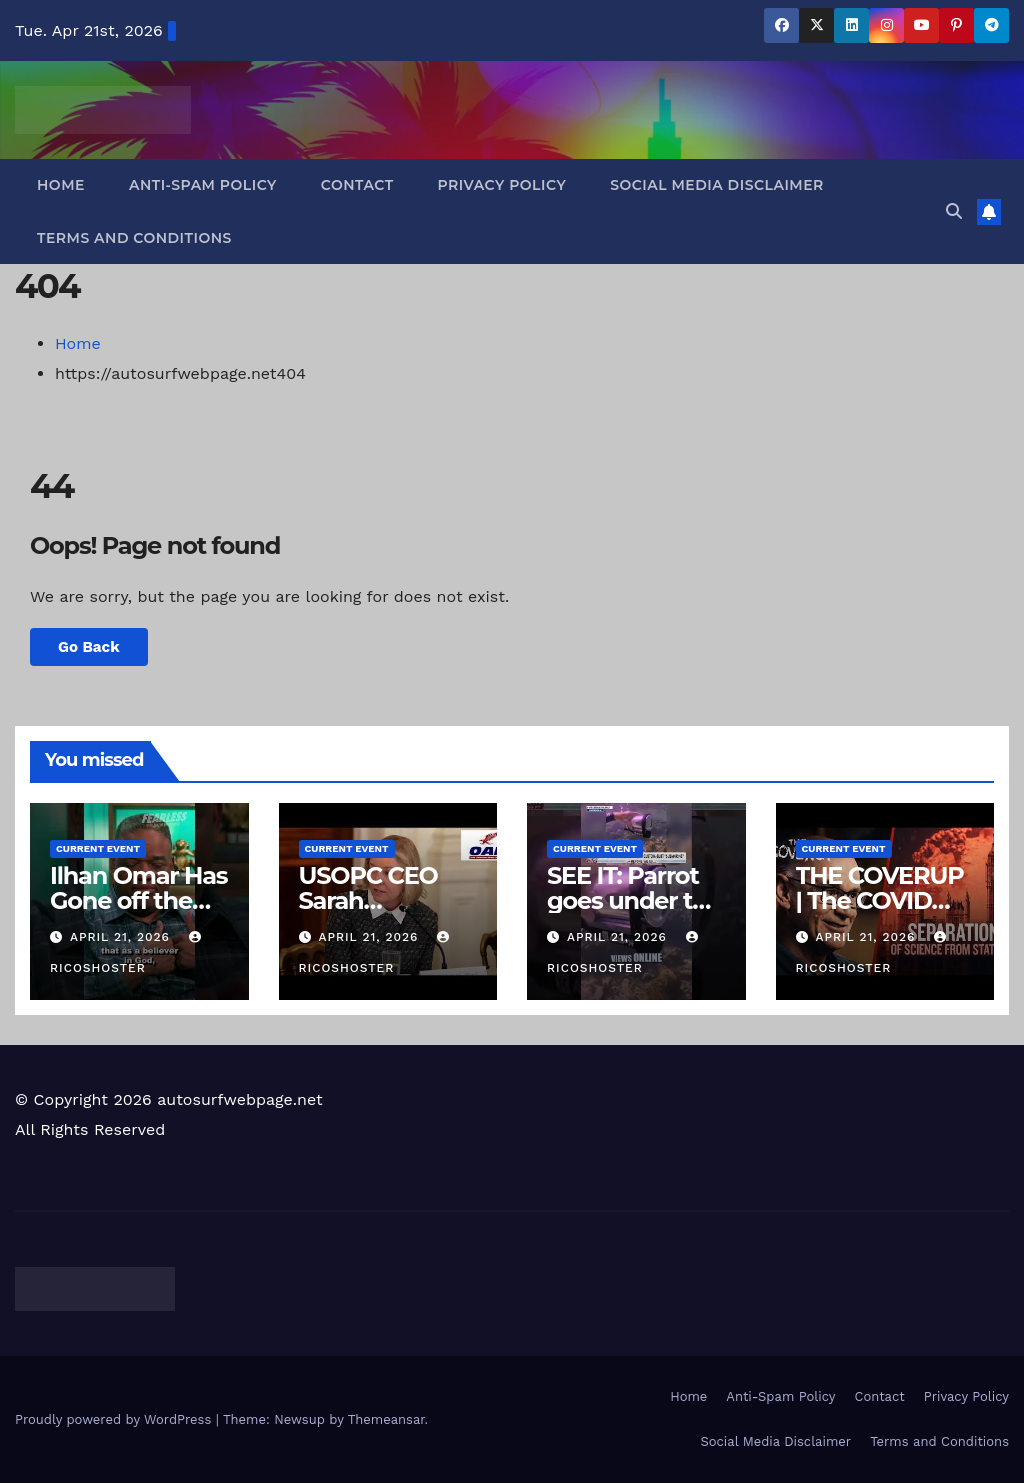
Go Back (89, 647)
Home (61, 185)
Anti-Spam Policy (203, 185)
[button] (954, 211)
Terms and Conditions (134, 238)
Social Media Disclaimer (717, 185)
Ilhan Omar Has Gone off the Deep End (138, 900)
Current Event (98, 848)
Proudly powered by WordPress (115, 1419)
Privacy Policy (502, 185)
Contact (357, 185)
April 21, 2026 (122, 937)
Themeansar (386, 1419)
